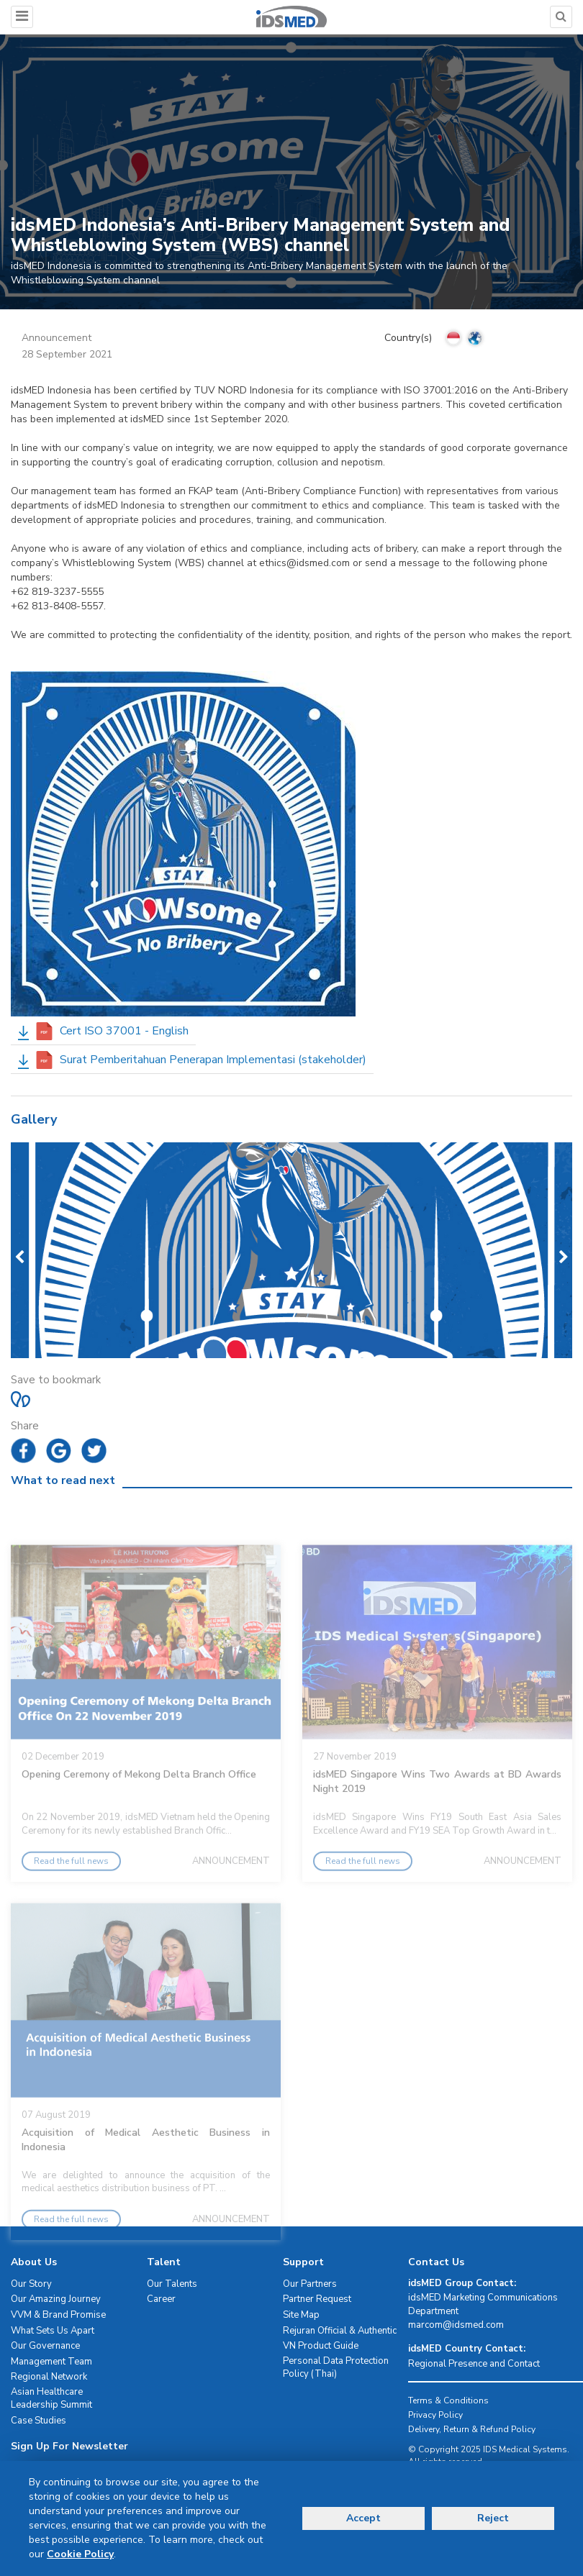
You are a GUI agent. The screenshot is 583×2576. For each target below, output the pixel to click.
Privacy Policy (435, 2415)
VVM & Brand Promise (58, 2314)
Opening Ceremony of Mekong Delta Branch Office (139, 1809)
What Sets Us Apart (52, 2330)
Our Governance (45, 2345)
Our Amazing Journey (56, 2299)
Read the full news (71, 1896)
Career (161, 2299)
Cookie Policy (80, 2554)
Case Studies (38, 2420)
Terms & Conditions (448, 2400)
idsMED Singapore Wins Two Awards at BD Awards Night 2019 (437, 1817)
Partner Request (317, 2299)
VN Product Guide (320, 2345)
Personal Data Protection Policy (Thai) (336, 2367)
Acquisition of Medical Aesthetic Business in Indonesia (146, 2175)
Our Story (31, 2283)
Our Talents (172, 2283)
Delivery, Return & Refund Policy (471, 2429)
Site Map (301, 2314)
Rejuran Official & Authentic (340, 2330)
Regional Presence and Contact (474, 2363)
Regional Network (49, 2376)
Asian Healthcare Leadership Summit (51, 2398)
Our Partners (310, 2283)
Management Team (51, 2361)
